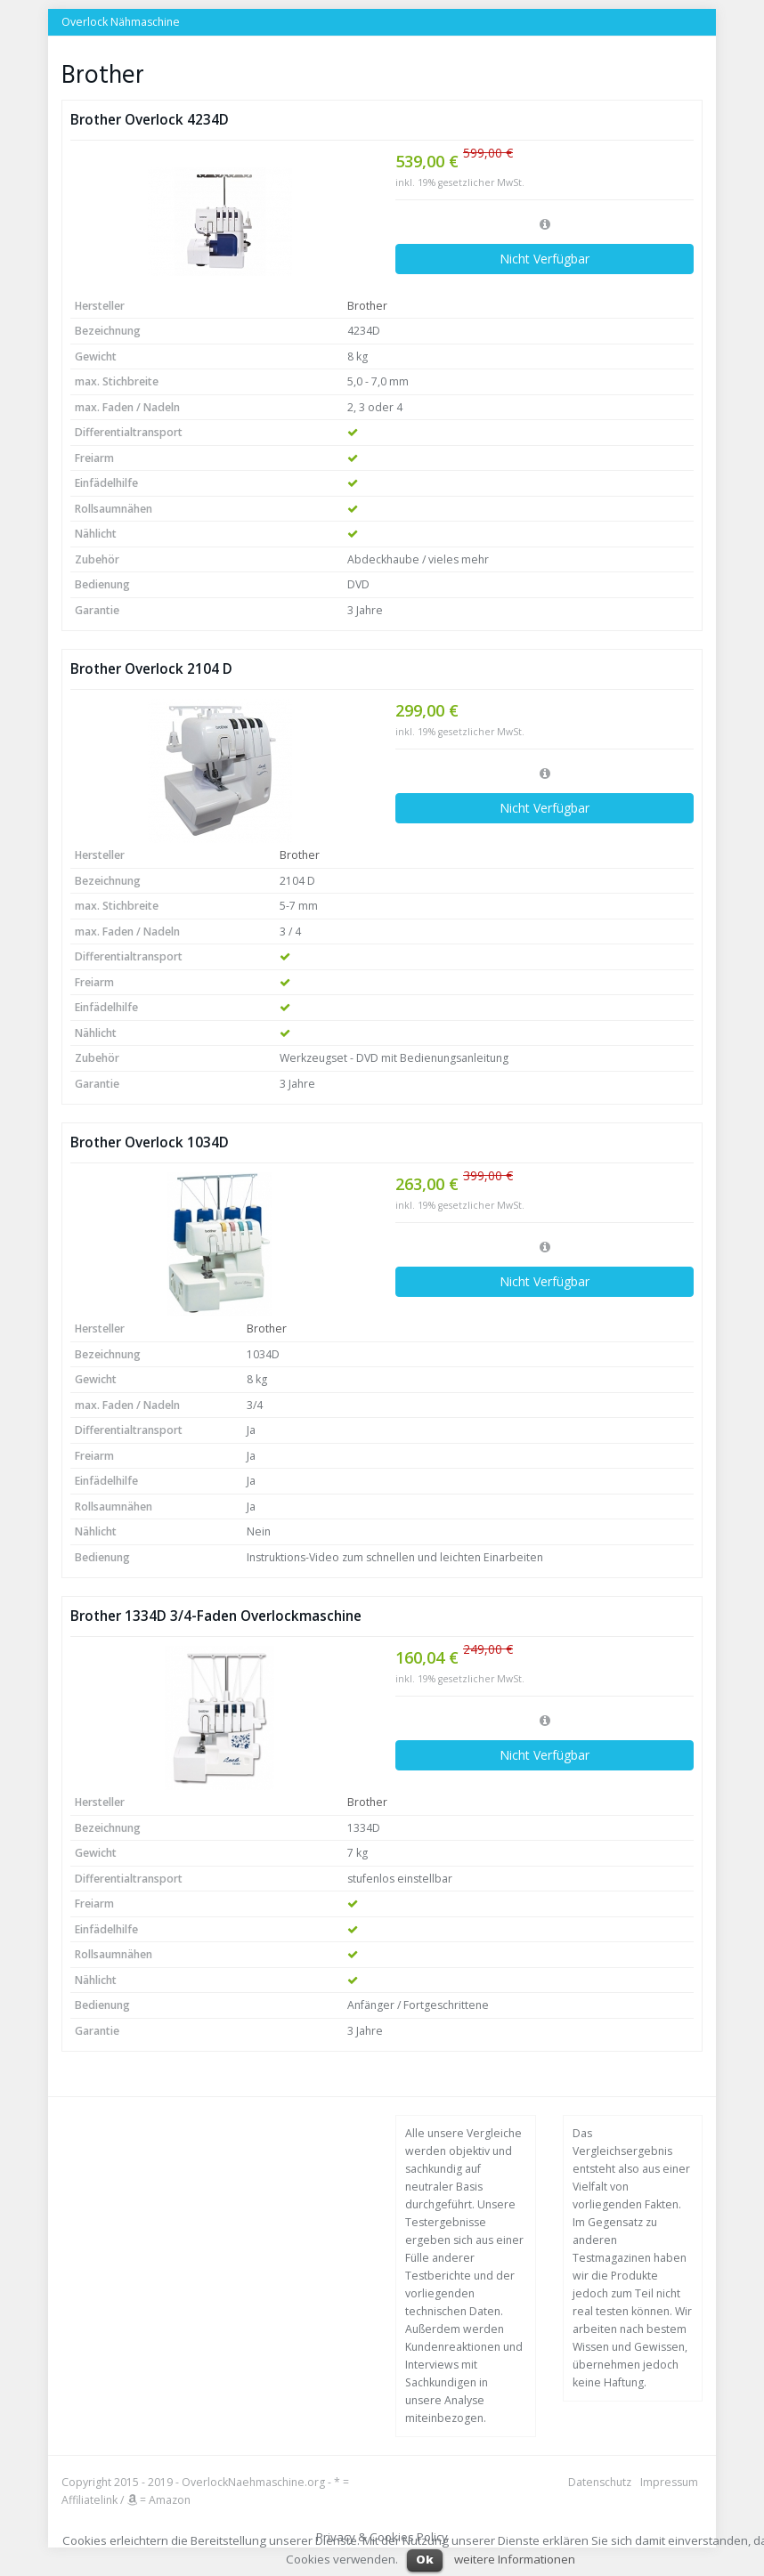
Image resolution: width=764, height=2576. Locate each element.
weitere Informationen (514, 2559)
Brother (367, 305)
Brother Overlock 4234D (149, 119)
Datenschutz (599, 2482)
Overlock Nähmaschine (120, 21)
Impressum (669, 2482)
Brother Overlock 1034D (149, 1142)
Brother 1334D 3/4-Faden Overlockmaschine (216, 1616)
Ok (425, 2559)
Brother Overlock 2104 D (151, 669)
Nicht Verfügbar (544, 258)
